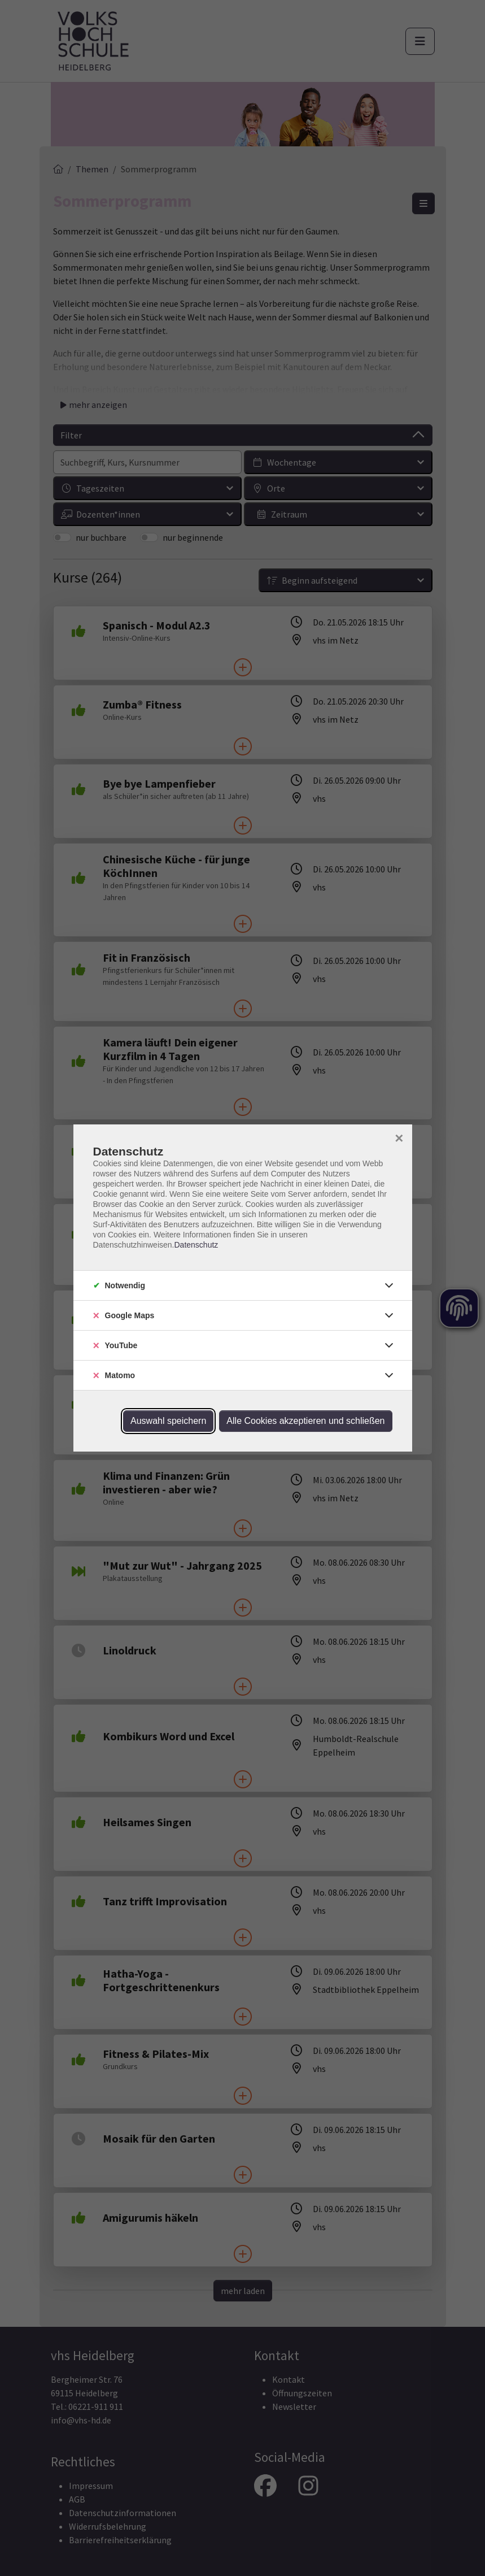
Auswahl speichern (168, 1421)
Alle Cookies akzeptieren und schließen (305, 1421)
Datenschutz (196, 1244)
